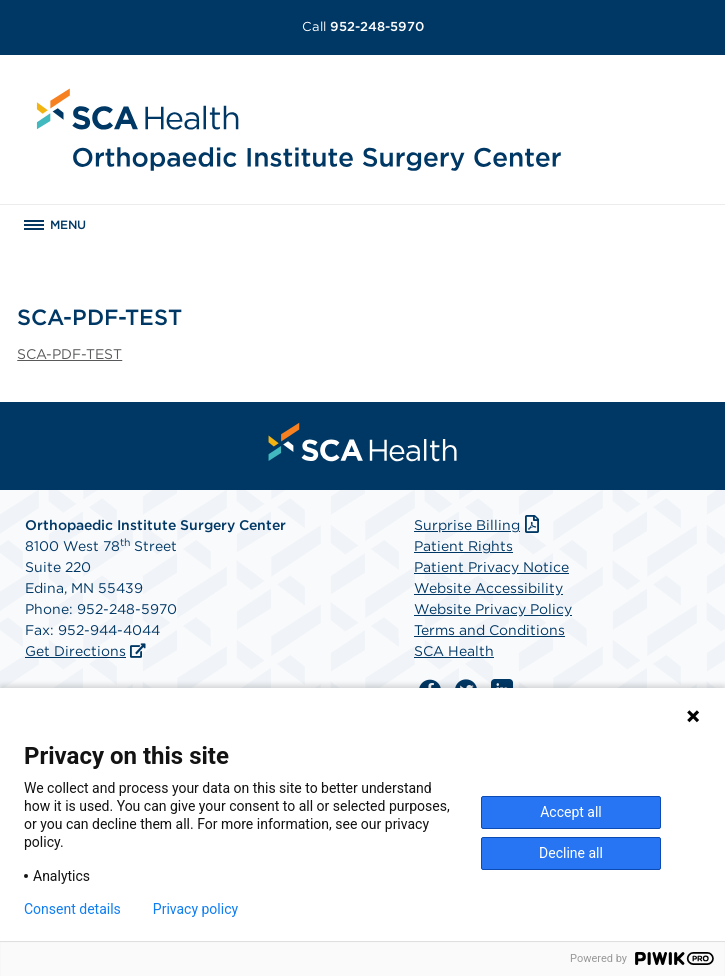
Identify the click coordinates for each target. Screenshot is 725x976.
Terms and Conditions (489, 630)
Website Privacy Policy (493, 609)
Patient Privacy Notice (491, 567)
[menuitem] (363, 442)
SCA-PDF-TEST (69, 354)
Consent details (72, 909)
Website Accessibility (488, 588)
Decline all (571, 853)
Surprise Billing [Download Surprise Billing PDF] (478, 525)
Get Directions (75, 651)
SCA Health (454, 651)
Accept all (571, 812)
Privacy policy (195, 909)
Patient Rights (463, 546)
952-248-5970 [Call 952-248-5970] (363, 26)
